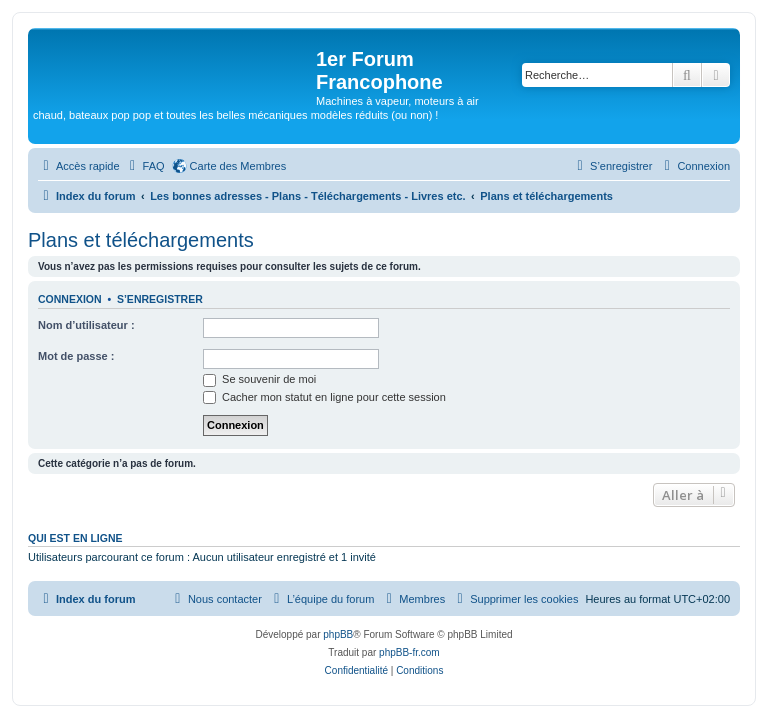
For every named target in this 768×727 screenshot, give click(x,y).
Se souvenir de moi (259, 379)
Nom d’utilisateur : (86, 325)
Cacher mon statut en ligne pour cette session (324, 397)
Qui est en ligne (75, 538)
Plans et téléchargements (141, 240)
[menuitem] (145, 166)
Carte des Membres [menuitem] (238, 166)
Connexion (70, 299)
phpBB (338, 634)
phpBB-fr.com (409, 652)
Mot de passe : (76, 356)
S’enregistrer (160, 299)
